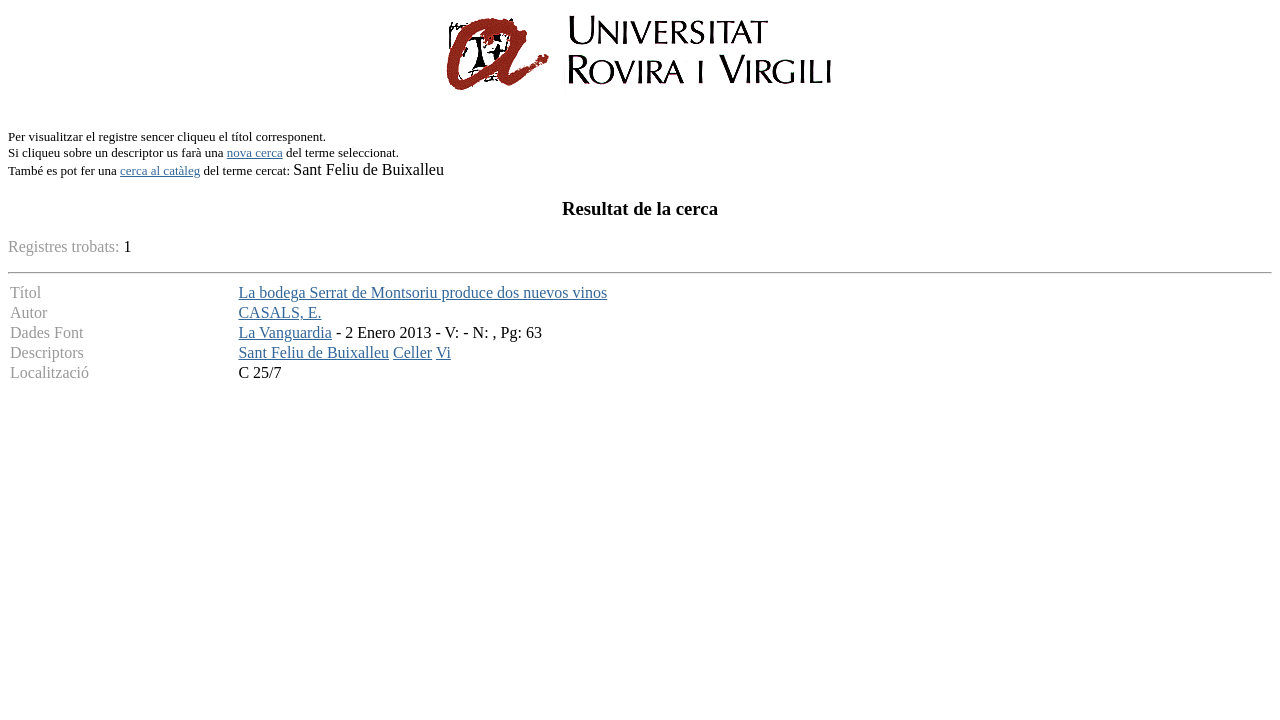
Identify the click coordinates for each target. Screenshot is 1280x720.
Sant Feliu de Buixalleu (313, 352)
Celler (412, 352)
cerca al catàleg (160, 170)
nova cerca (255, 152)
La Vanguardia (284, 332)
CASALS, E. (279, 312)
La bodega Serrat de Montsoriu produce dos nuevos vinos (422, 292)
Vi (443, 352)
